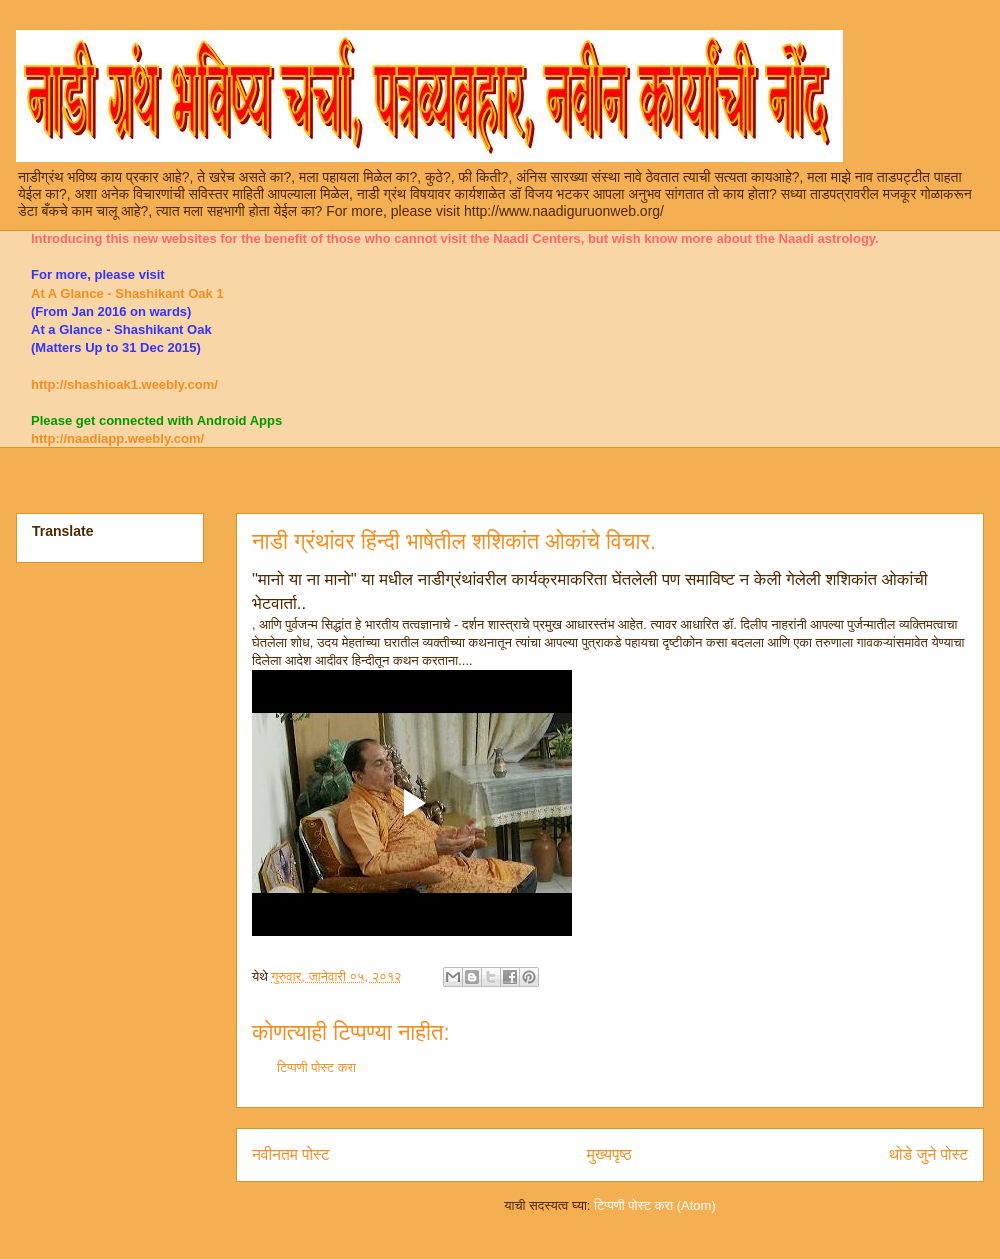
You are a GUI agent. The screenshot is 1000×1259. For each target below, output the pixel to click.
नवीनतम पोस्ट (291, 1154)
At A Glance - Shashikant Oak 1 (127, 293)
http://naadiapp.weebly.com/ (117, 438)
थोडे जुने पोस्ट (928, 1154)
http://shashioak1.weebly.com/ (124, 384)
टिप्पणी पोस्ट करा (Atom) (655, 1205)
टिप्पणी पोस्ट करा (316, 1067)
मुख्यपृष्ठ (609, 1154)
